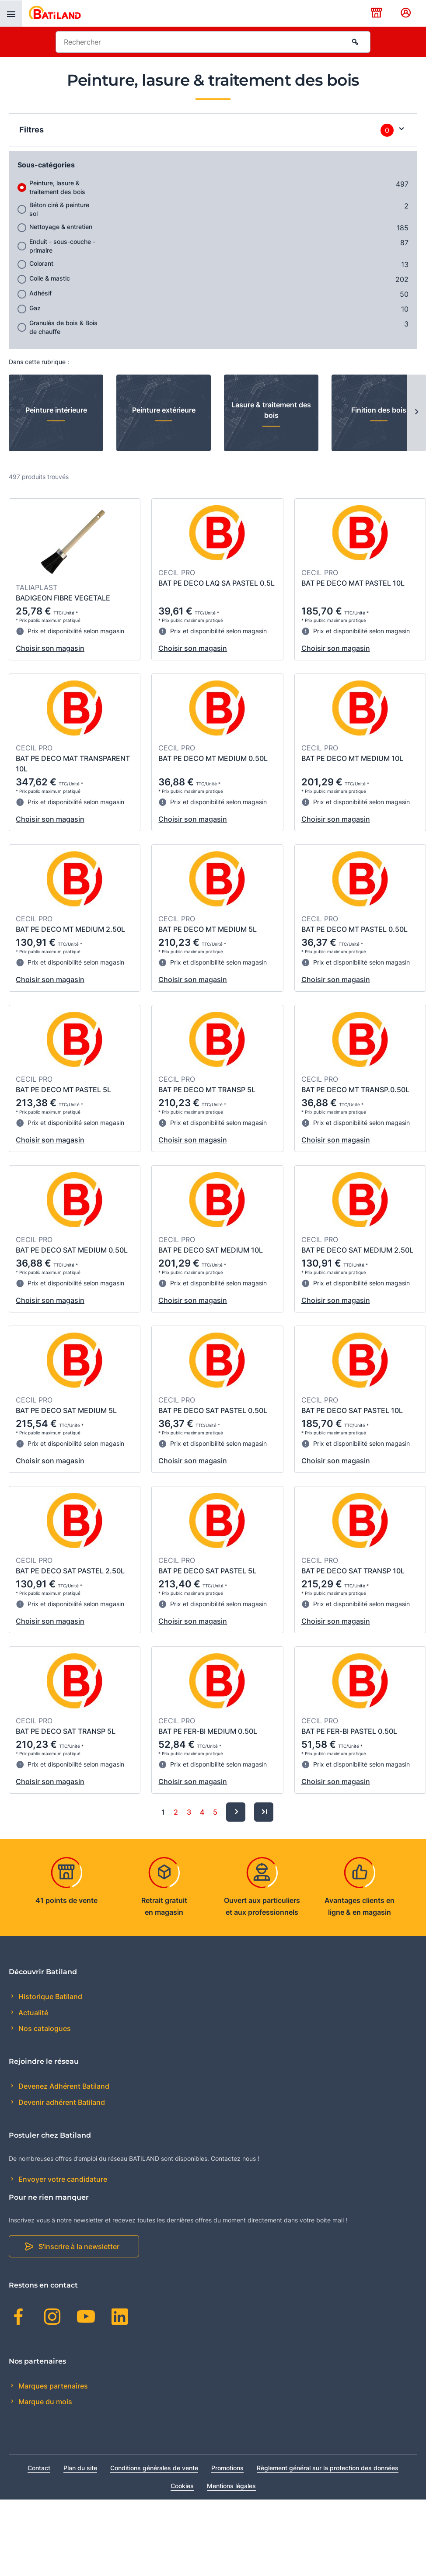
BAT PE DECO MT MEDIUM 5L (207, 929)
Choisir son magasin (50, 648)
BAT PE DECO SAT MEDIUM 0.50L (72, 1250)
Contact (39, 2468)
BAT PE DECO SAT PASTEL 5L (207, 1570)
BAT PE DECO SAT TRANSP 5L (65, 1731)
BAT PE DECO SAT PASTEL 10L (352, 1410)
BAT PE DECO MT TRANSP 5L (206, 1089)
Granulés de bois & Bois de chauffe (63, 327)
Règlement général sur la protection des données (327, 2468)
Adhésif (40, 293)
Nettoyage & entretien (60, 226)
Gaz (35, 308)
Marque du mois (44, 2401)
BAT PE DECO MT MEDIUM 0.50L (213, 758)
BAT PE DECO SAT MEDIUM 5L (66, 1410)
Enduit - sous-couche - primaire (62, 246)
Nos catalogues (44, 2028)
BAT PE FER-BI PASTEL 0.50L (349, 1731)
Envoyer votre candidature (62, 2179)
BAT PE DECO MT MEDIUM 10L (352, 758)
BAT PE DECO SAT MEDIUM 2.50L (357, 1250)
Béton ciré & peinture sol (59, 209)
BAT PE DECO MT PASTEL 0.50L (354, 929)
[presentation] (11, 13)
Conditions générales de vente (154, 2468)
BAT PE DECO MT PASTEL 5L (63, 1089)
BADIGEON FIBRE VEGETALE (63, 598)
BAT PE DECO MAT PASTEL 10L (353, 583)
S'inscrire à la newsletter (78, 2246)
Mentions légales (231, 2485)
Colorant (41, 263)
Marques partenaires (52, 2386)
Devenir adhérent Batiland (61, 2102)
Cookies (182, 2485)
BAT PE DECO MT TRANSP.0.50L (355, 1089)
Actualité (32, 2012)
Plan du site (80, 2468)
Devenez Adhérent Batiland (63, 2086)
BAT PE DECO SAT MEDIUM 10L (210, 1250)
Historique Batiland (49, 1996)
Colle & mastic (49, 278)
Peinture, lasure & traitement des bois (57, 187)
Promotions (227, 2468)
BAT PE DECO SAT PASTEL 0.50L (212, 1410)
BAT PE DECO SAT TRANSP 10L (353, 1570)
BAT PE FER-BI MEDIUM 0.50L (207, 1731)
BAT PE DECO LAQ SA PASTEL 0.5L (216, 583)
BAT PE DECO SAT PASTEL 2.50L (70, 1570)
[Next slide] (416, 413)
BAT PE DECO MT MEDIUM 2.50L (70, 929)
